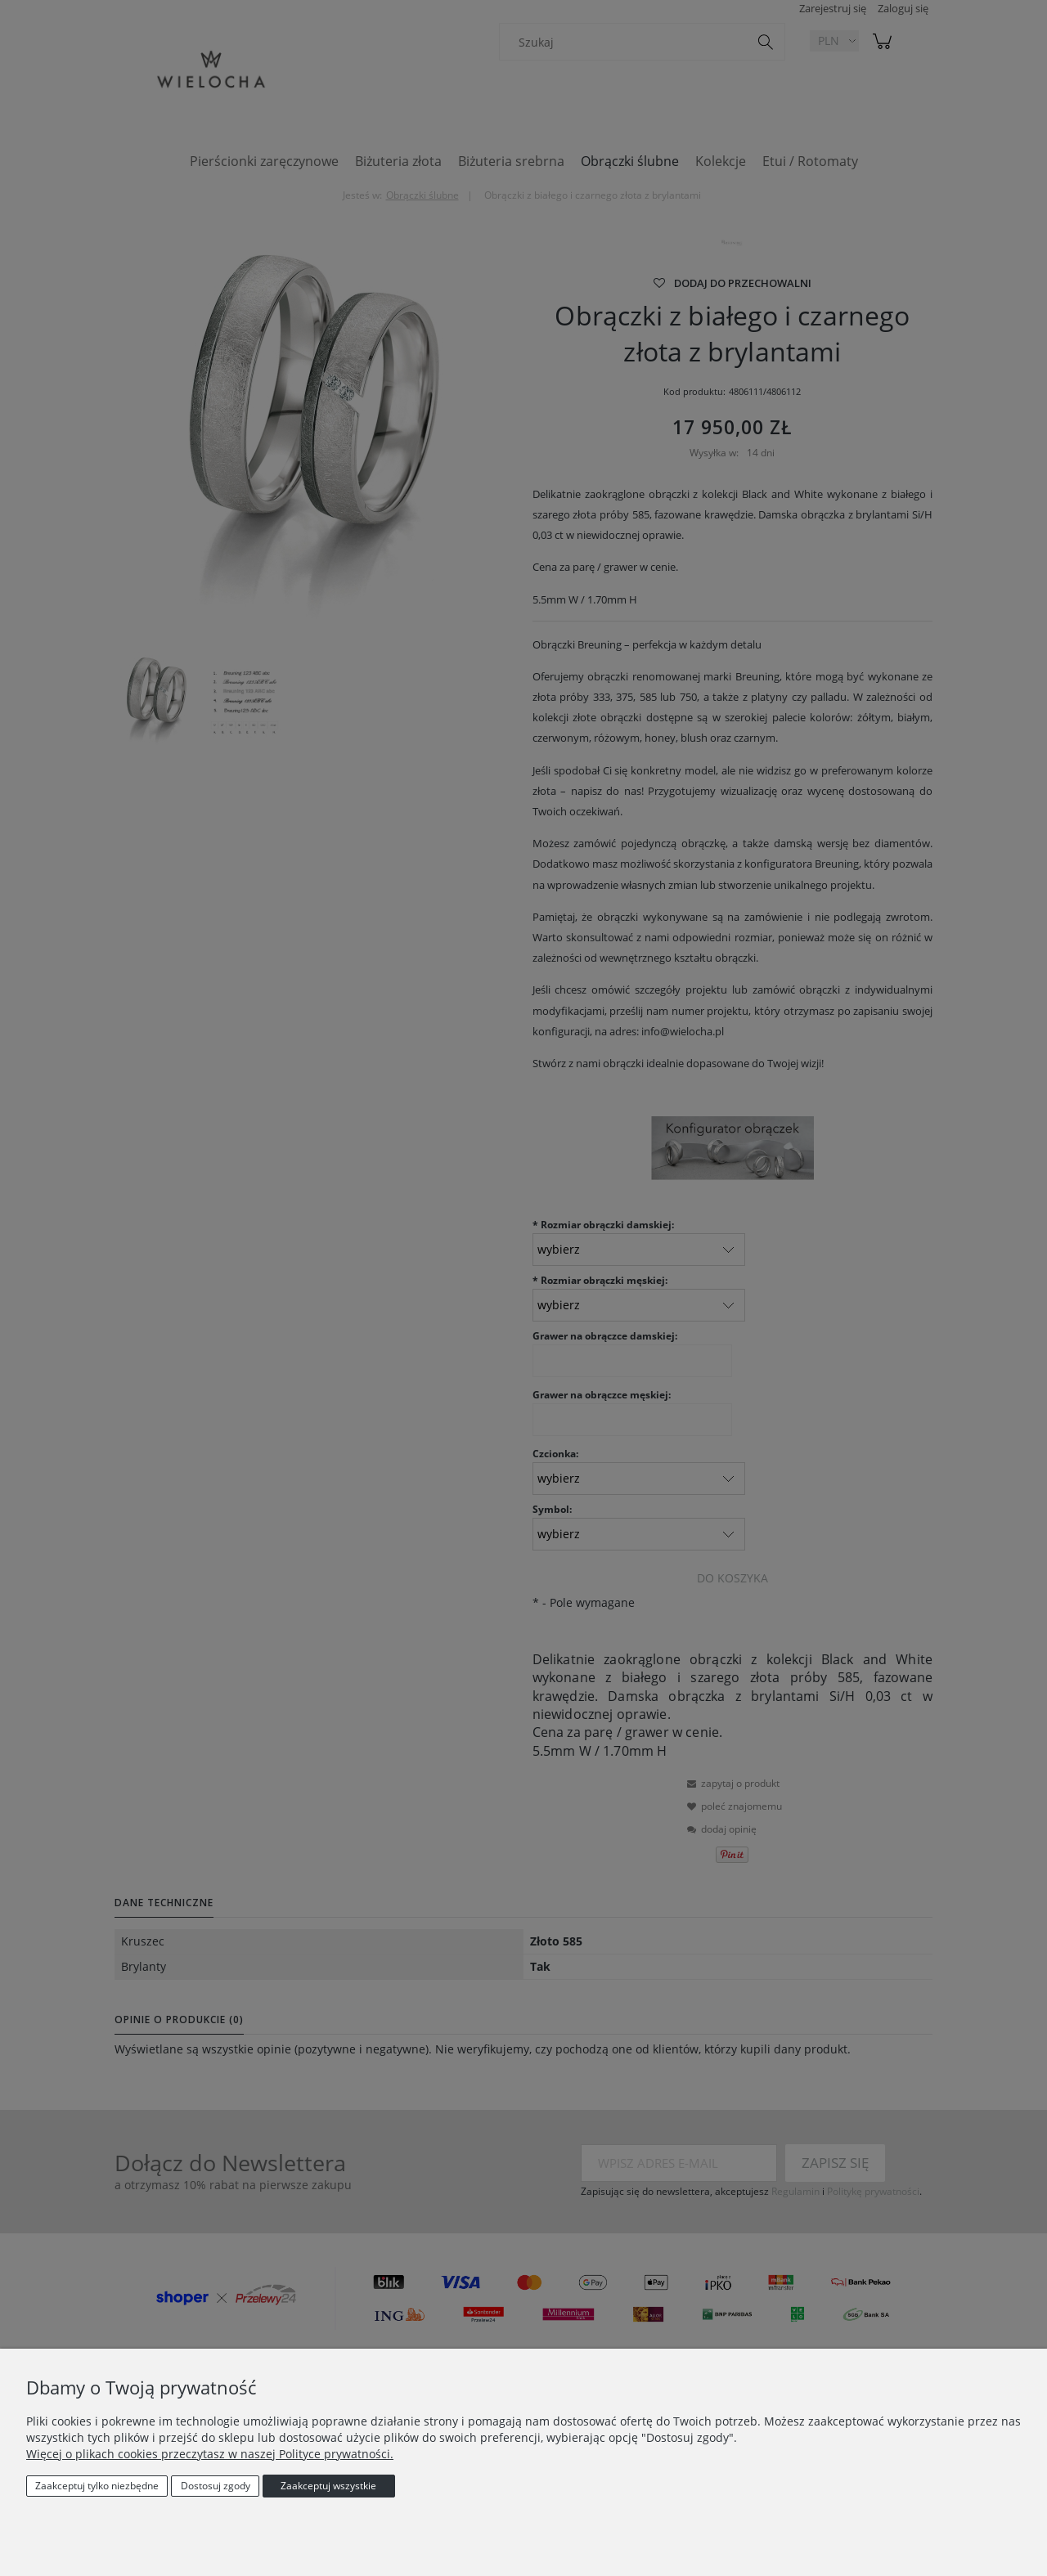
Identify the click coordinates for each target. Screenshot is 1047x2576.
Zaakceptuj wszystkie (328, 2486)
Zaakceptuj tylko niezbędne (97, 2486)
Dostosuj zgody (215, 2486)
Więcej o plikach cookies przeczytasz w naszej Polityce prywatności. (209, 2454)
